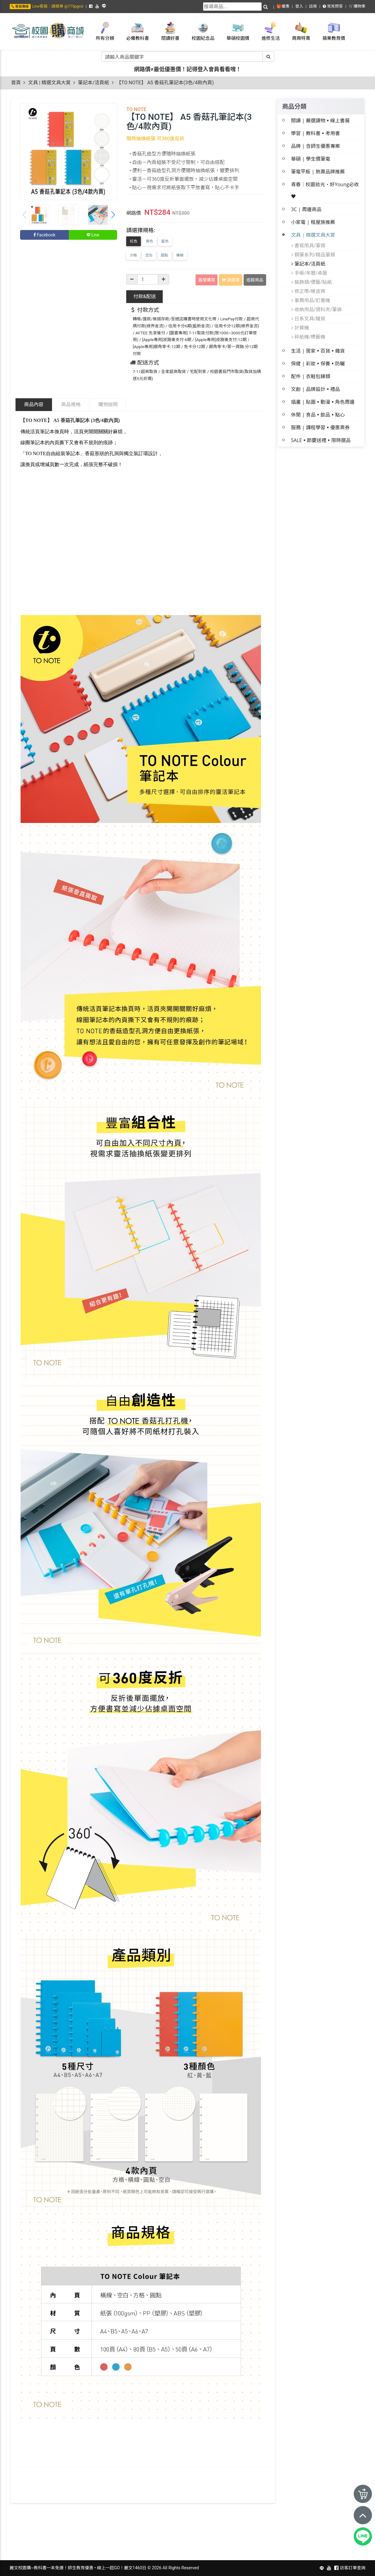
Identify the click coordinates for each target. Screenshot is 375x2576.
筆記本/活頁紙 (93, 82)
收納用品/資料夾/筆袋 (316, 309)
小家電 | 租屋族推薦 (313, 222)
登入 (299, 6)
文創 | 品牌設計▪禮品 (315, 389)
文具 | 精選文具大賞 (49, 82)
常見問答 (333, 6)
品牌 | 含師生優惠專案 (315, 146)
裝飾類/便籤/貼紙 (311, 282)
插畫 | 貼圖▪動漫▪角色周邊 (323, 402)
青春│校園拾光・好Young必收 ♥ (325, 190)
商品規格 (71, 404)
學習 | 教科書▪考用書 (315, 133)
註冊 (313, 6)
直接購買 (206, 279)
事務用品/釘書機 (310, 300)
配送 (144, 296)
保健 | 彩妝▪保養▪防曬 (318, 363)
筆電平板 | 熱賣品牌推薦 (318, 171)
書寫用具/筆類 (308, 245)
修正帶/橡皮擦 (308, 291)
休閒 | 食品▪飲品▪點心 (318, 414)
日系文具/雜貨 (308, 318)
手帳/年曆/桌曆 (309, 273)
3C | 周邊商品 (306, 209)
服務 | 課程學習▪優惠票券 (320, 427)
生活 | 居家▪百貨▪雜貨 (318, 350)
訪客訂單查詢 (353, 2567)
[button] (113, 215)
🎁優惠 (282, 6)
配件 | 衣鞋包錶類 (310, 376)
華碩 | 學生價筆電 (310, 158)
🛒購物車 (357, 6)
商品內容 (33, 404)
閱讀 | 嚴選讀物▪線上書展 (320, 120)
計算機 (300, 327)
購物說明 (108, 404)
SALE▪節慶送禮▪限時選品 (321, 440)
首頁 (16, 82)
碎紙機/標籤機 (308, 336)
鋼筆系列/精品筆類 (313, 254)
